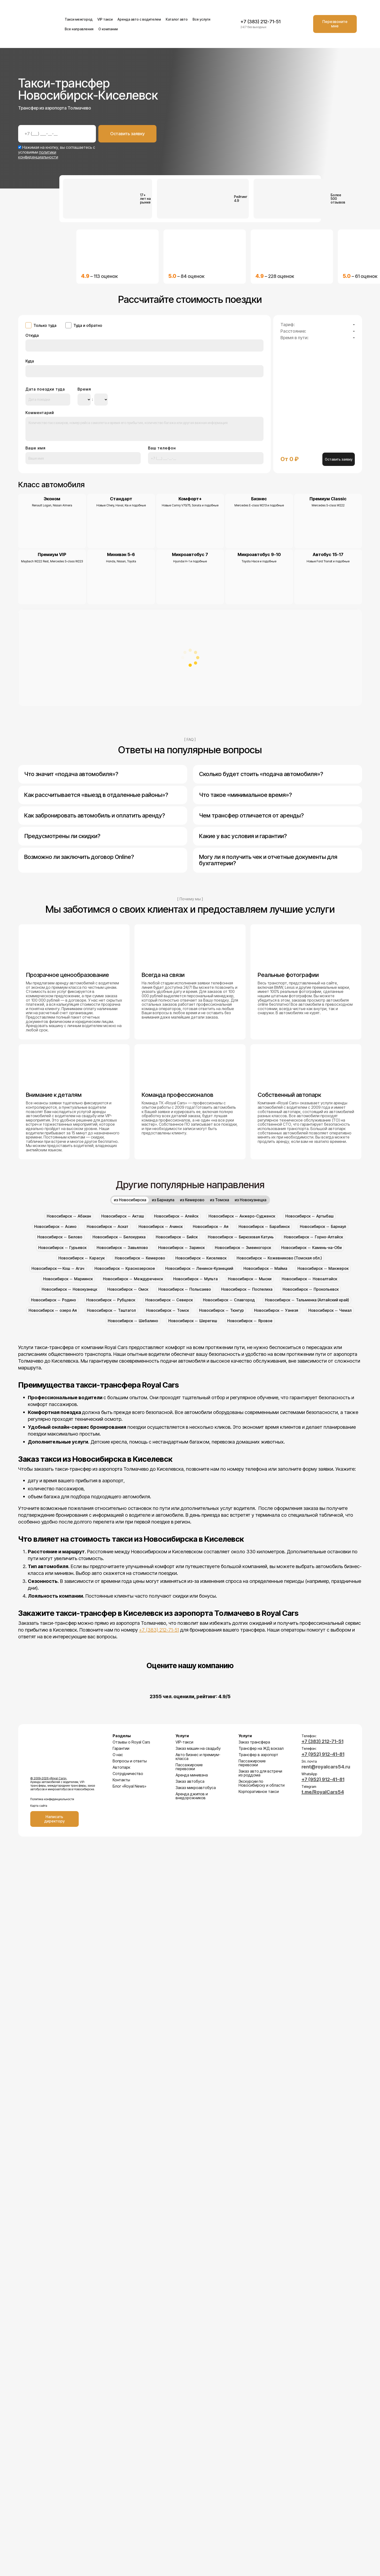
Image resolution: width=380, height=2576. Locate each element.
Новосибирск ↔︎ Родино (53, 1299)
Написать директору (54, 1818)
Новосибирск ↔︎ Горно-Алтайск (313, 1236)
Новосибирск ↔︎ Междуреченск (133, 1278)
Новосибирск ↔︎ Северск (169, 1299)
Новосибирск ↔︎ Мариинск (68, 1278)
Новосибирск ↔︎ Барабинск (264, 1226)
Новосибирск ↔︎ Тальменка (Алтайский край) (307, 1299)
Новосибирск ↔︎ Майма (265, 1268)
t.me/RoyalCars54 (323, 1792)
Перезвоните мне (335, 23)
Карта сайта (38, 1805)
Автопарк (121, 1767)
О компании (108, 29)
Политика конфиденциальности (52, 1799)
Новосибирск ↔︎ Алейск (176, 1216)
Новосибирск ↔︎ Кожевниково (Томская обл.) (279, 1258)
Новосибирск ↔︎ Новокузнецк (69, 1289)
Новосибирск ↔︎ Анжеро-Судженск (242, 1216)
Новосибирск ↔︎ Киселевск (200, 1258)
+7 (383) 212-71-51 (260, 21)
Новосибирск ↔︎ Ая (210, 1226)
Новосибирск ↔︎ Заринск (181, 1247)
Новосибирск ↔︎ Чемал (330, 1310)
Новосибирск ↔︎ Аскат (107, 1226)
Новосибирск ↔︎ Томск (167, 1310)
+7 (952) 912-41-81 (323, 1754)
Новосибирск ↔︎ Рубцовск (110, 1299)
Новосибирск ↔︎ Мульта (195, 1278)
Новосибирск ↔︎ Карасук (81, 1258)
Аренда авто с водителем (139, 19)
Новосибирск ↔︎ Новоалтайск (309, 1278)
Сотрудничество (128, 1773)
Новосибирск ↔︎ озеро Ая (53, 1310)
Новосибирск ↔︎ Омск (127, 1289)
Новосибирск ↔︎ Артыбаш (309, 1216)
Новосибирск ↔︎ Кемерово (140, 1258)
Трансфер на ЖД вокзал (261, 1748)
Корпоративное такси (259, 1791)
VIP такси (105, 19)
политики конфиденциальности (38, 154)
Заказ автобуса (190, 1781)
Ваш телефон (162, 448)
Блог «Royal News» (129, 1786)
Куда (29, 361)
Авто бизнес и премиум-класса (198, 1756)
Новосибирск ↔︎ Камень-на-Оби (311, 1247)
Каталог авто (177, 19)
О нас (118, 1754)
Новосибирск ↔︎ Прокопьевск (311, 1289)
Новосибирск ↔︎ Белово (59, 1236)
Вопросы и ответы (130, 1761)
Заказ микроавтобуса (196, 1787)
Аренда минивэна (192, 1775)
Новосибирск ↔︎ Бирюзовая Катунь (241, 1236)
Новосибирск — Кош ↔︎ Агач (57, 1268)
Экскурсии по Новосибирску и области (262, 1783)
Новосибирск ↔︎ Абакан (69, 1216)
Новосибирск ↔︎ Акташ (122, 1216)
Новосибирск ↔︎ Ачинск (161, 1226)
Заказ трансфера (254, 1742)
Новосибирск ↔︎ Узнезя (276, 1310)
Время (84, 389)
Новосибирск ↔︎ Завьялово (122, 1247)
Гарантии (121, 1748)
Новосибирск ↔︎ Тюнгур (221, 1310)
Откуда (32, 335)
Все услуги (201, 19)
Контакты (121, 1779)
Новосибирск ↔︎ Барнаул (323, 1226)
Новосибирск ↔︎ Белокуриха (119, 1236)
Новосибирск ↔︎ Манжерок (323, 1268)
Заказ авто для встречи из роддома (260, 1773)
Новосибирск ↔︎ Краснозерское (124, 1268)
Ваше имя (35, 448)
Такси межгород (79, 19)
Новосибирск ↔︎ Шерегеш (192, 1320)
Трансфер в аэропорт (258, 1754)
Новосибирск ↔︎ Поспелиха (246, 1289)
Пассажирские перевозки (189, 1766)
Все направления (79, 29)
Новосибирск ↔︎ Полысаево (184, 1289)
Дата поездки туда (45, 389)
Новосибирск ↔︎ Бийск (177, 1236)
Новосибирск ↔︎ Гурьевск (62, 1247)
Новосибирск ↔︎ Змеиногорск (243, 1247)
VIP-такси (184, 1742)
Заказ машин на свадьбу (198, 1748)
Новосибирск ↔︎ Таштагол (111, 1310)
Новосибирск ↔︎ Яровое (249, 1320)
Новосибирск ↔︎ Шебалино (133, 1320)
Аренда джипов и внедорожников (192, 1795)
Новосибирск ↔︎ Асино (55, 1226)
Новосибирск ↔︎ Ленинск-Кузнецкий (199, 1268)
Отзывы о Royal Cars (131, 1742)
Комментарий (39, 412)
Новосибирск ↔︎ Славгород (229, 1299)
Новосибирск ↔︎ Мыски (249, 1278)
